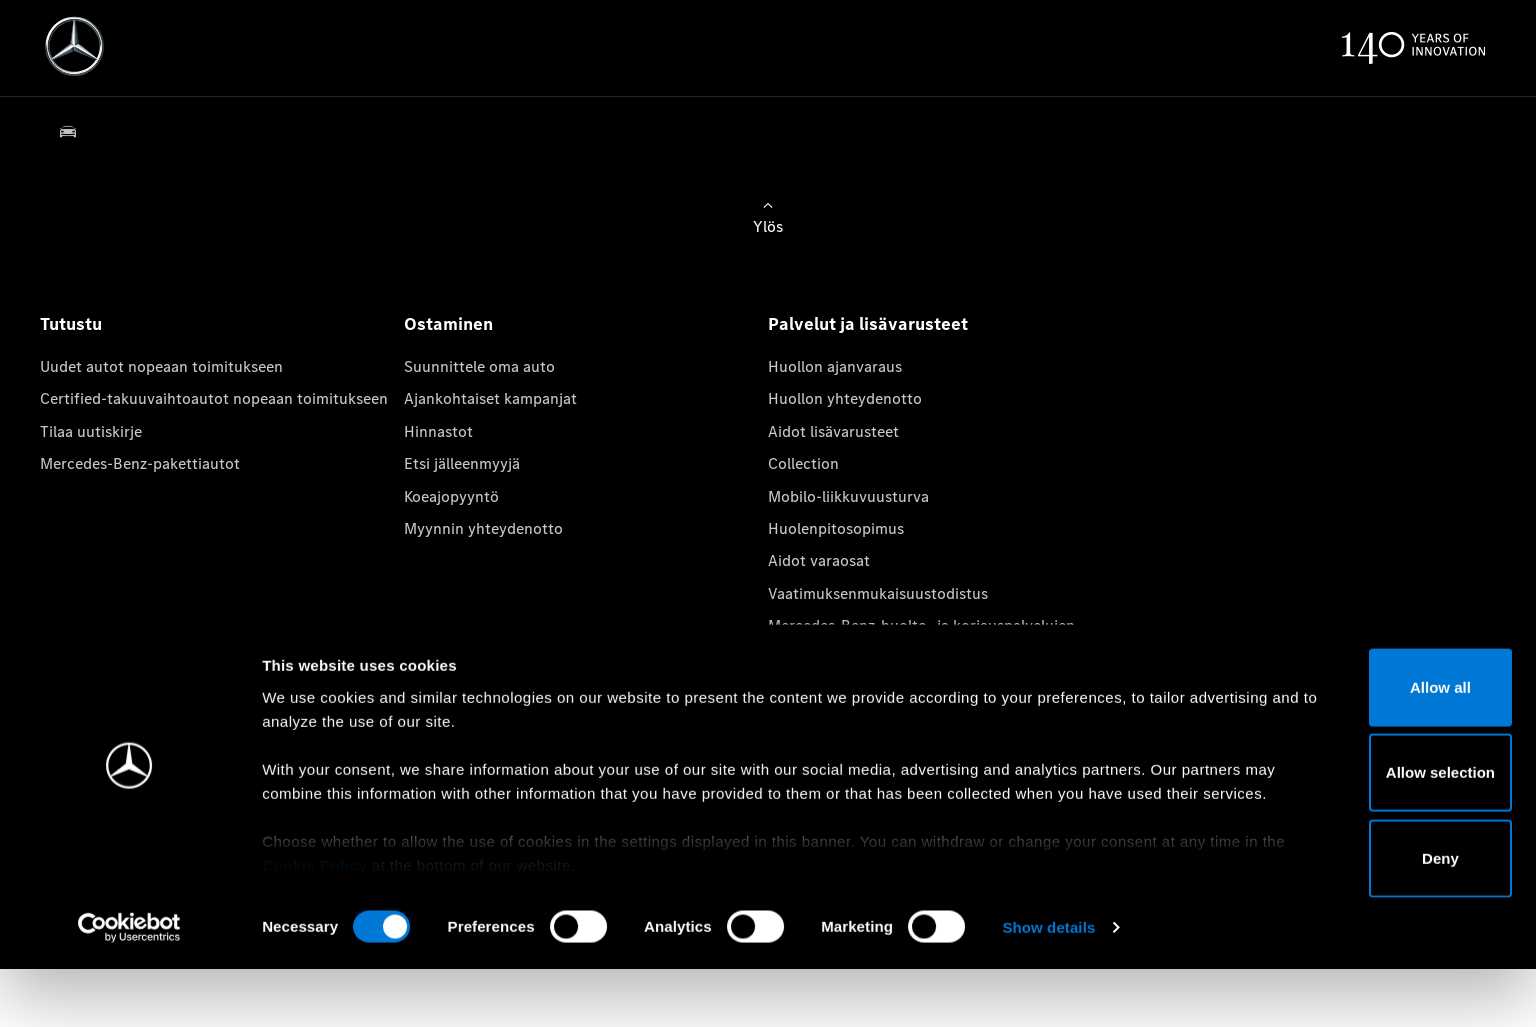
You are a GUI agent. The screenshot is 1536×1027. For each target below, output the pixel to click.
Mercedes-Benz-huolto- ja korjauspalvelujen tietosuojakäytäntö (921, 636)
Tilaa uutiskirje (91, 431)
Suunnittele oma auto (479, 366)
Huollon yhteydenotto (845, 398)
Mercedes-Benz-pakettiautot (140, 463)
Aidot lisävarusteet (833, 431)
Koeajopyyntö (451, 496)
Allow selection (1368, 832)
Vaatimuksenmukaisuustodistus (878, 593)
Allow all (1369, 747)
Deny (1369, 918)
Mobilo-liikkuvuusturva (848, 496)
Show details (1048, 987)
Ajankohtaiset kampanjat (490, 398)
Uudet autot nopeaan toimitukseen (161, 366)
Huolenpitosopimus (836, 528)
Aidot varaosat (819, 560)
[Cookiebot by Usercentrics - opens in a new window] (129, 988)
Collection (803, 463)
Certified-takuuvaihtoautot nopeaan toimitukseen (214, 398)
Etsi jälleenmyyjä (462, 463)
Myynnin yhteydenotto (483, 528)
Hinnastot (438, 431)
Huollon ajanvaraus (835, 366)
